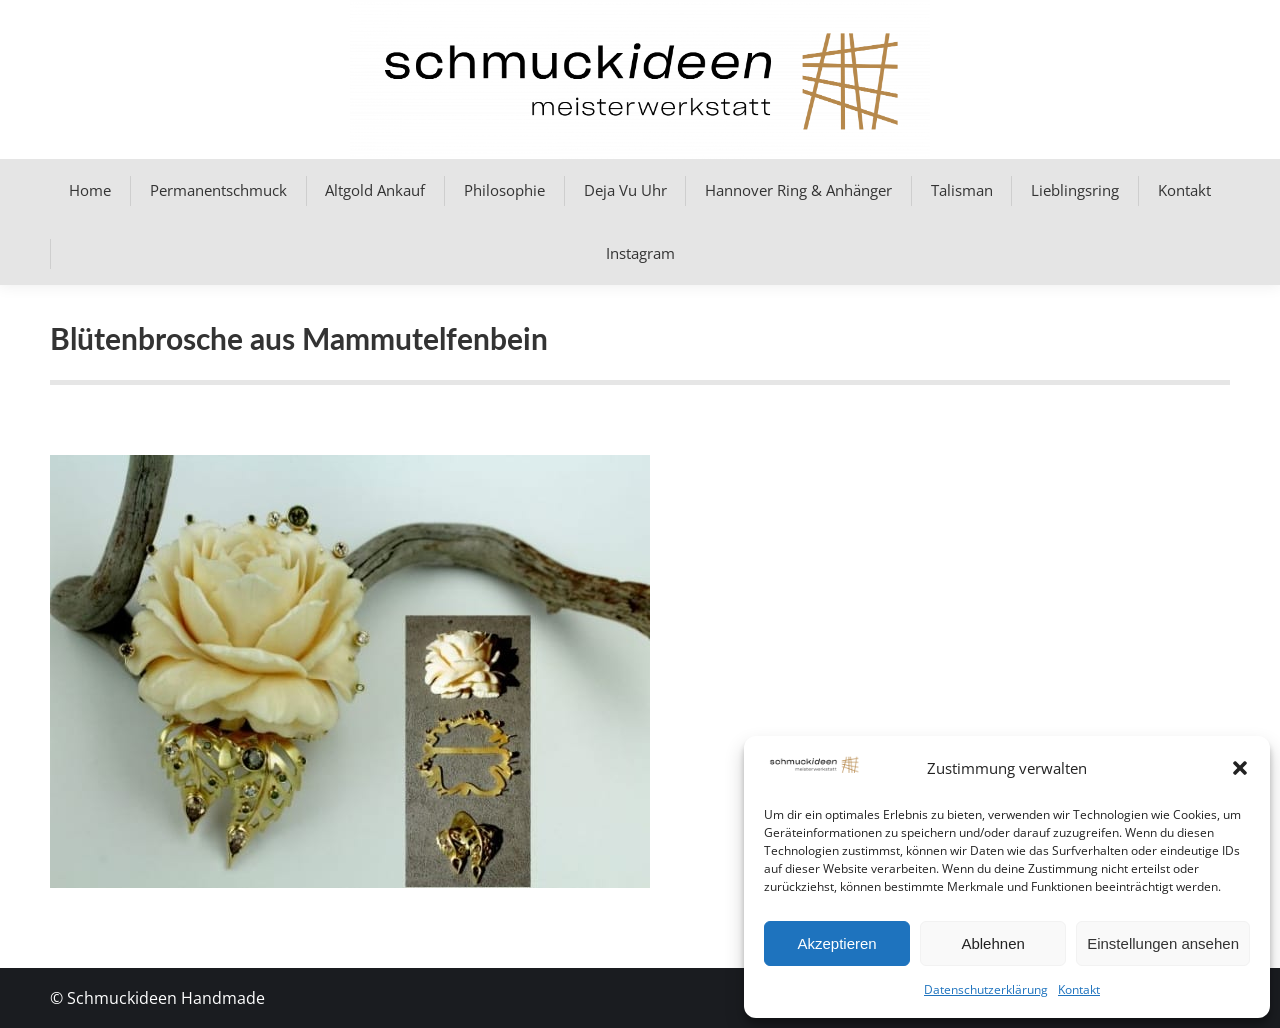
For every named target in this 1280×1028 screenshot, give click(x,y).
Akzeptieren (836, 943)
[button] (1240, 768)
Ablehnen (992, 943)
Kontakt (1079, 989)
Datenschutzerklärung (986, 989)
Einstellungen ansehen (1163, 943)
